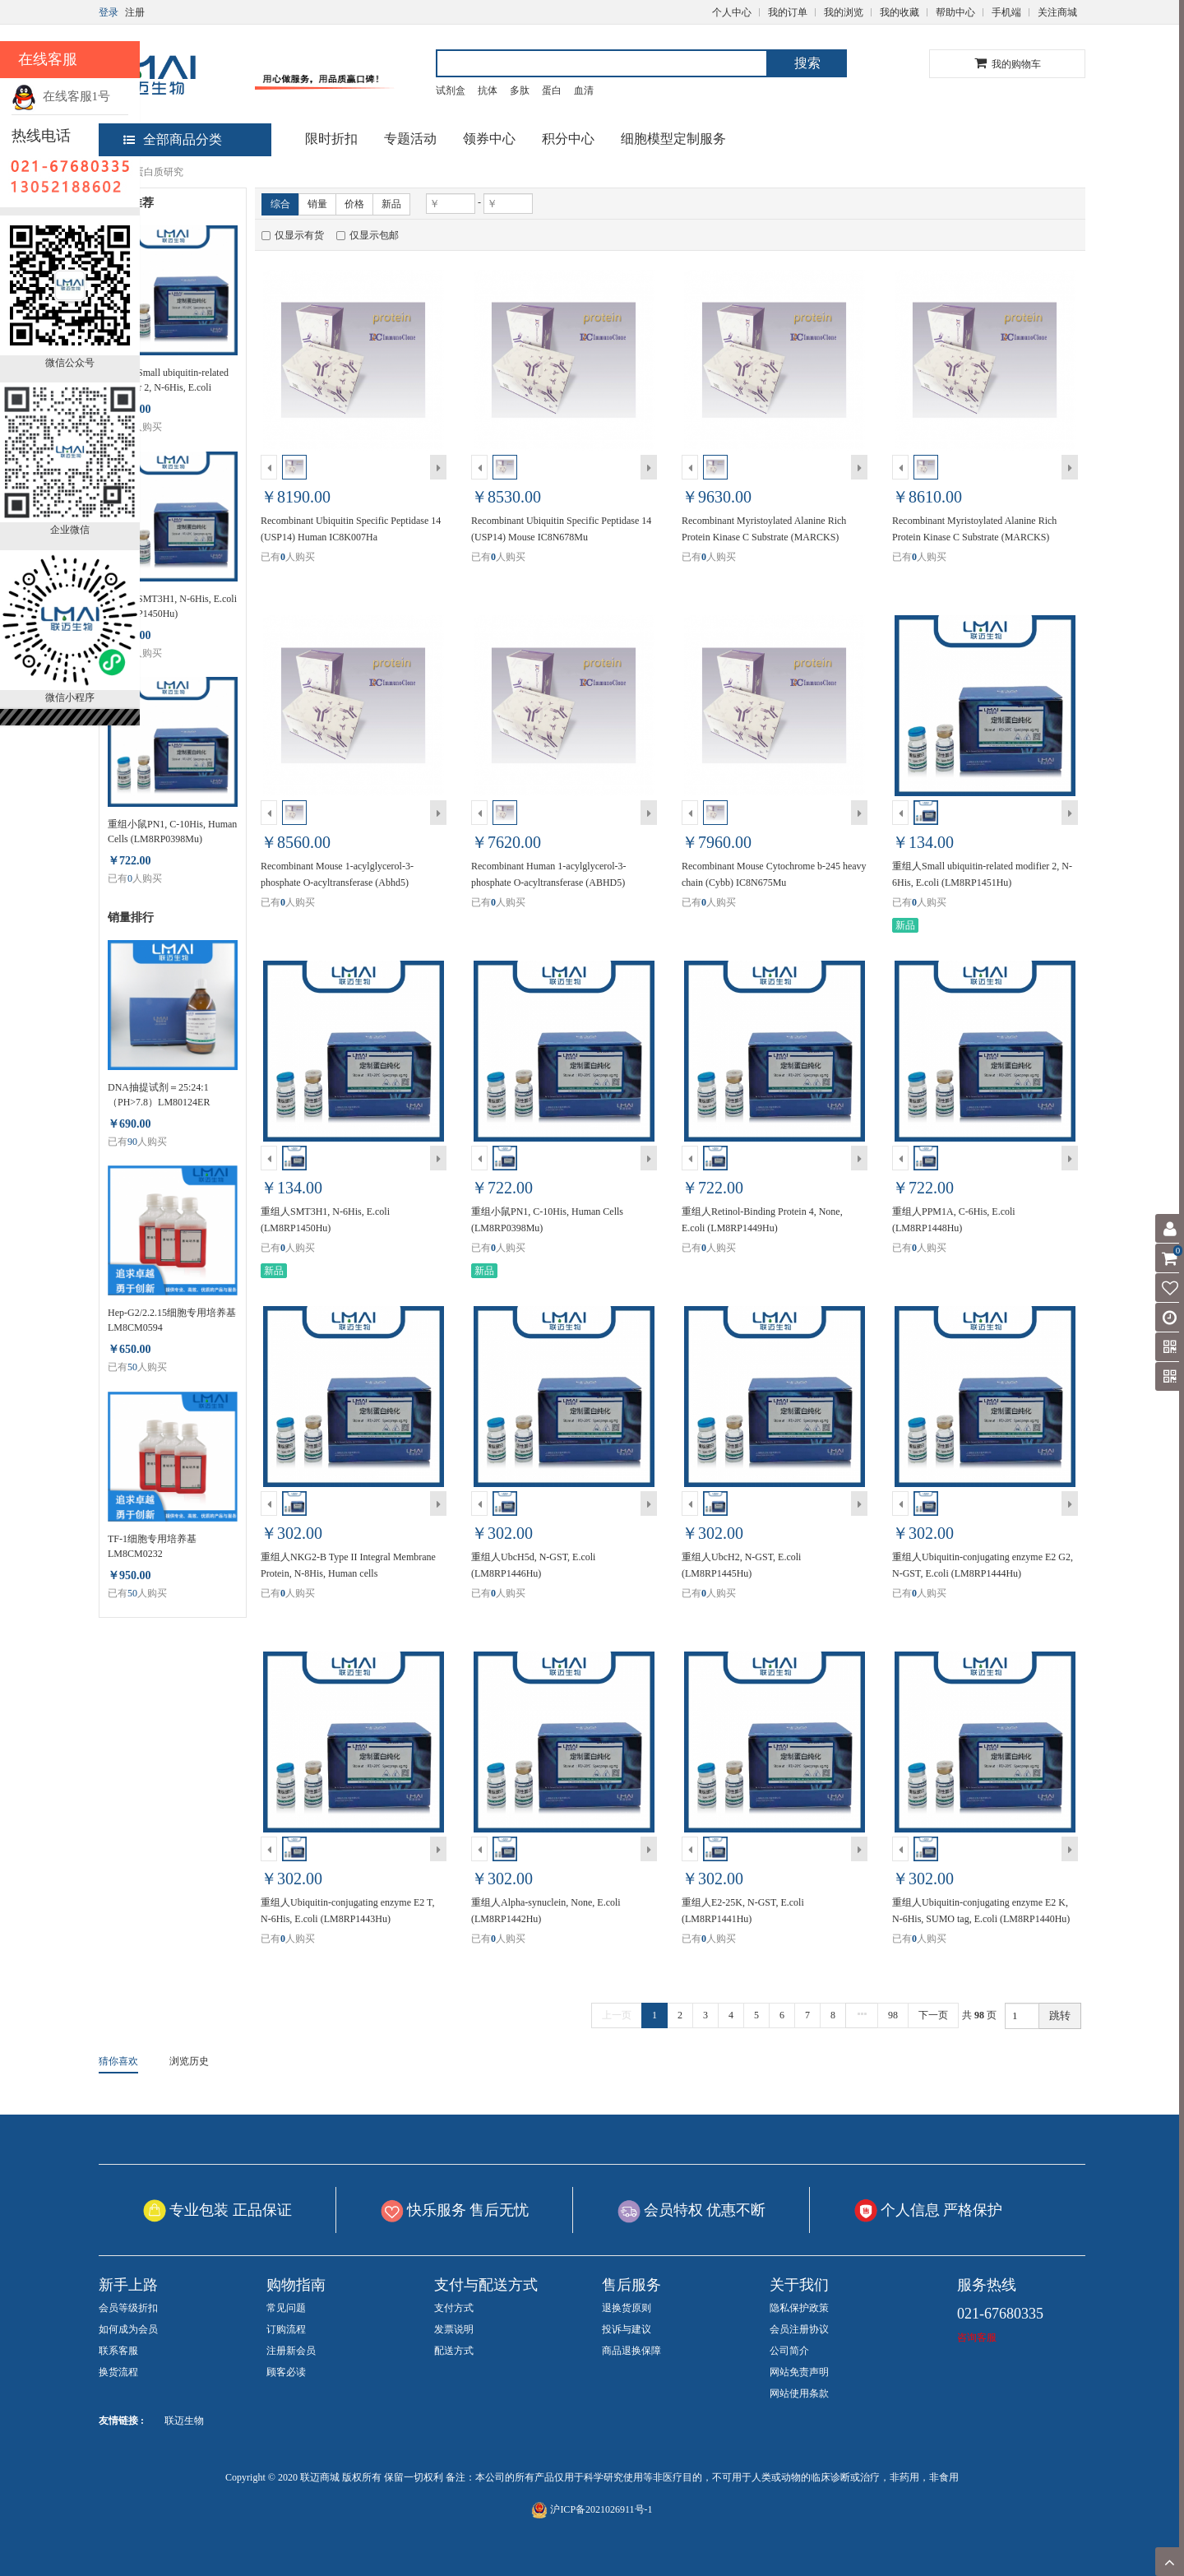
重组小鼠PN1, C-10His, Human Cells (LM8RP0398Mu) (172, 831)
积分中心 (568, 139)
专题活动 (410, 139)
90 (132, 1141)
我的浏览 (843, 12)
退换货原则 (626, 2308)
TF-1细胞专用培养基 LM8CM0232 (152, 1546)
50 (132, 1367)
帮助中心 (955, 12)
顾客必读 (286, 2372)
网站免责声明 (799, 2372)
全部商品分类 (172, 139)
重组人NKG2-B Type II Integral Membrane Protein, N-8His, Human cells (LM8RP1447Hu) (348, 1573)
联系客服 (118, 2350)
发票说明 (454, 2329)
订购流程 (286, 2329)
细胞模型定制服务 (673, 139)
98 (893, 2015)
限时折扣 (331, 139)
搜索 (807, 63)
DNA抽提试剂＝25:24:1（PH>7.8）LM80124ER (159, 1095)
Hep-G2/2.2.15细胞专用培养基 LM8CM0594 (172, 1320)
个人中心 (732, 12)
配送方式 (454, 2350)
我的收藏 (899, 12)
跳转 (1060, 2015)
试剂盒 (450, 90)
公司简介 (789, 2350)
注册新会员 (291, 2350)
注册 (135, 12)
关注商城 (1057, 12)
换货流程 (118, 2372)
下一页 (933, 2015)
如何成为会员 (128, 2329)
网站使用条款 (799, 2393)
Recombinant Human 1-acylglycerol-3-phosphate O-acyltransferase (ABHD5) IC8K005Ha (549, 882)
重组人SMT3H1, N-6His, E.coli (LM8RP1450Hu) (172, 606)
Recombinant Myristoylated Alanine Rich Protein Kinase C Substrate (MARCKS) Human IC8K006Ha (974, 537)
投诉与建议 (626, 2329)
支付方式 (454, 2308)
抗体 (487, 90)
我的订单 (787, 12)
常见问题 (286, 2308)
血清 (584, 90)
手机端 (1006, 12)
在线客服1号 (61, 96)
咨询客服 (977, 2337)
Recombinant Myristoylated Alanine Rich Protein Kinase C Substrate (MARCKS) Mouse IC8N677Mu (764, 537)
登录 (108, 12)
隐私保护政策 (799, 2308)
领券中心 (489, 139)
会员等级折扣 (128, 2308)
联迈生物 (184, 2420)
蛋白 (552, 90)
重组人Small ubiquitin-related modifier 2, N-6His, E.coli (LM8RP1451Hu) (168, 381)
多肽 (520, 90)
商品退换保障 (631, 2350)
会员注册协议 (799, 2329)
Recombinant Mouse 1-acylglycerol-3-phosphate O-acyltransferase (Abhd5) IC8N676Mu (337, 882)
